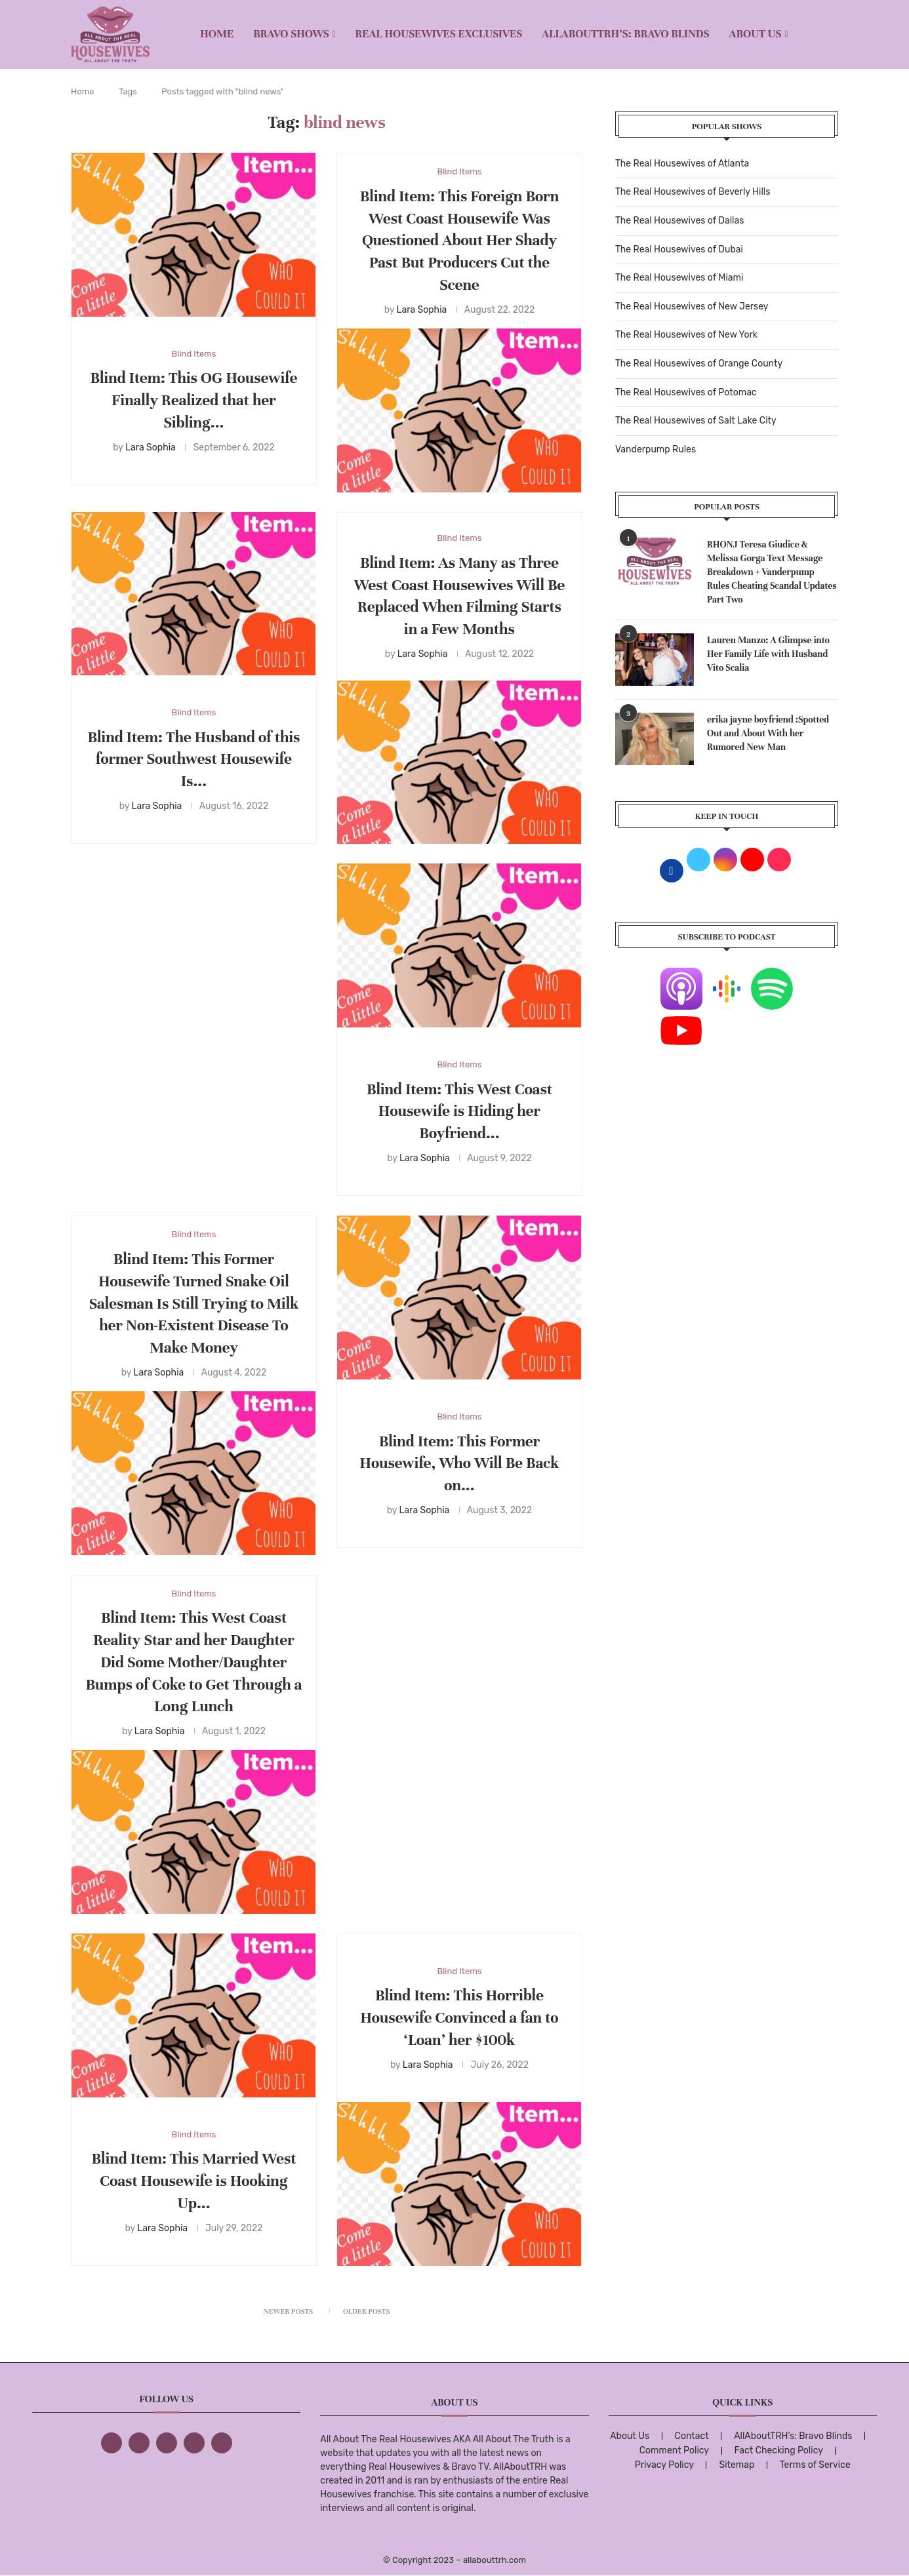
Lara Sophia (150, 447)
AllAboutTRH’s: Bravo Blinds (625, 34)
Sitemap (736, 2464)
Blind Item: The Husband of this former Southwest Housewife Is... (194, 759)
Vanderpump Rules (655, 449)
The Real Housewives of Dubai (679, 249)
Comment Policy (674, 2450)
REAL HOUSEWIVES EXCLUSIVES (439, 34)
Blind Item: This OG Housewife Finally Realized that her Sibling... (194, 400)
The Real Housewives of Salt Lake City (696, 420)
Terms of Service (815, 2464)
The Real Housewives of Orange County (698, 363)
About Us (755, 34)
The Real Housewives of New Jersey (691, 306)
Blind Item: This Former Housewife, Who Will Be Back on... (459, 1464)
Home (216, 34)
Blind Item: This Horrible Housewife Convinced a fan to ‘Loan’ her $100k (459, 2018)
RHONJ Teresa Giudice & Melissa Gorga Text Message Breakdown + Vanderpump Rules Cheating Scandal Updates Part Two (772, 572)
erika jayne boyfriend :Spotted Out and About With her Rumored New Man (768, 733)
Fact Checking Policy (779, 2450)
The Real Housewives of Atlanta (682, 163)
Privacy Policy (664, 2464)
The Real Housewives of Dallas (679, 220)
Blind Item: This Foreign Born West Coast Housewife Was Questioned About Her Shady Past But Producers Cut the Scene (459, 240)
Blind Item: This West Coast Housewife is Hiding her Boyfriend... (459, 1111)
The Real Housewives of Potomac (686, 392)
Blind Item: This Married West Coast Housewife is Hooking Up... (194, 2181)
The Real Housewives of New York (686, 334)
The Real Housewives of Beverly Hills (692, 191)
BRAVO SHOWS (291, 34)
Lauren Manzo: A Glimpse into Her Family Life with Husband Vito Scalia (768, 654)
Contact (692, 2436)
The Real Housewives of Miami (679, 277)
